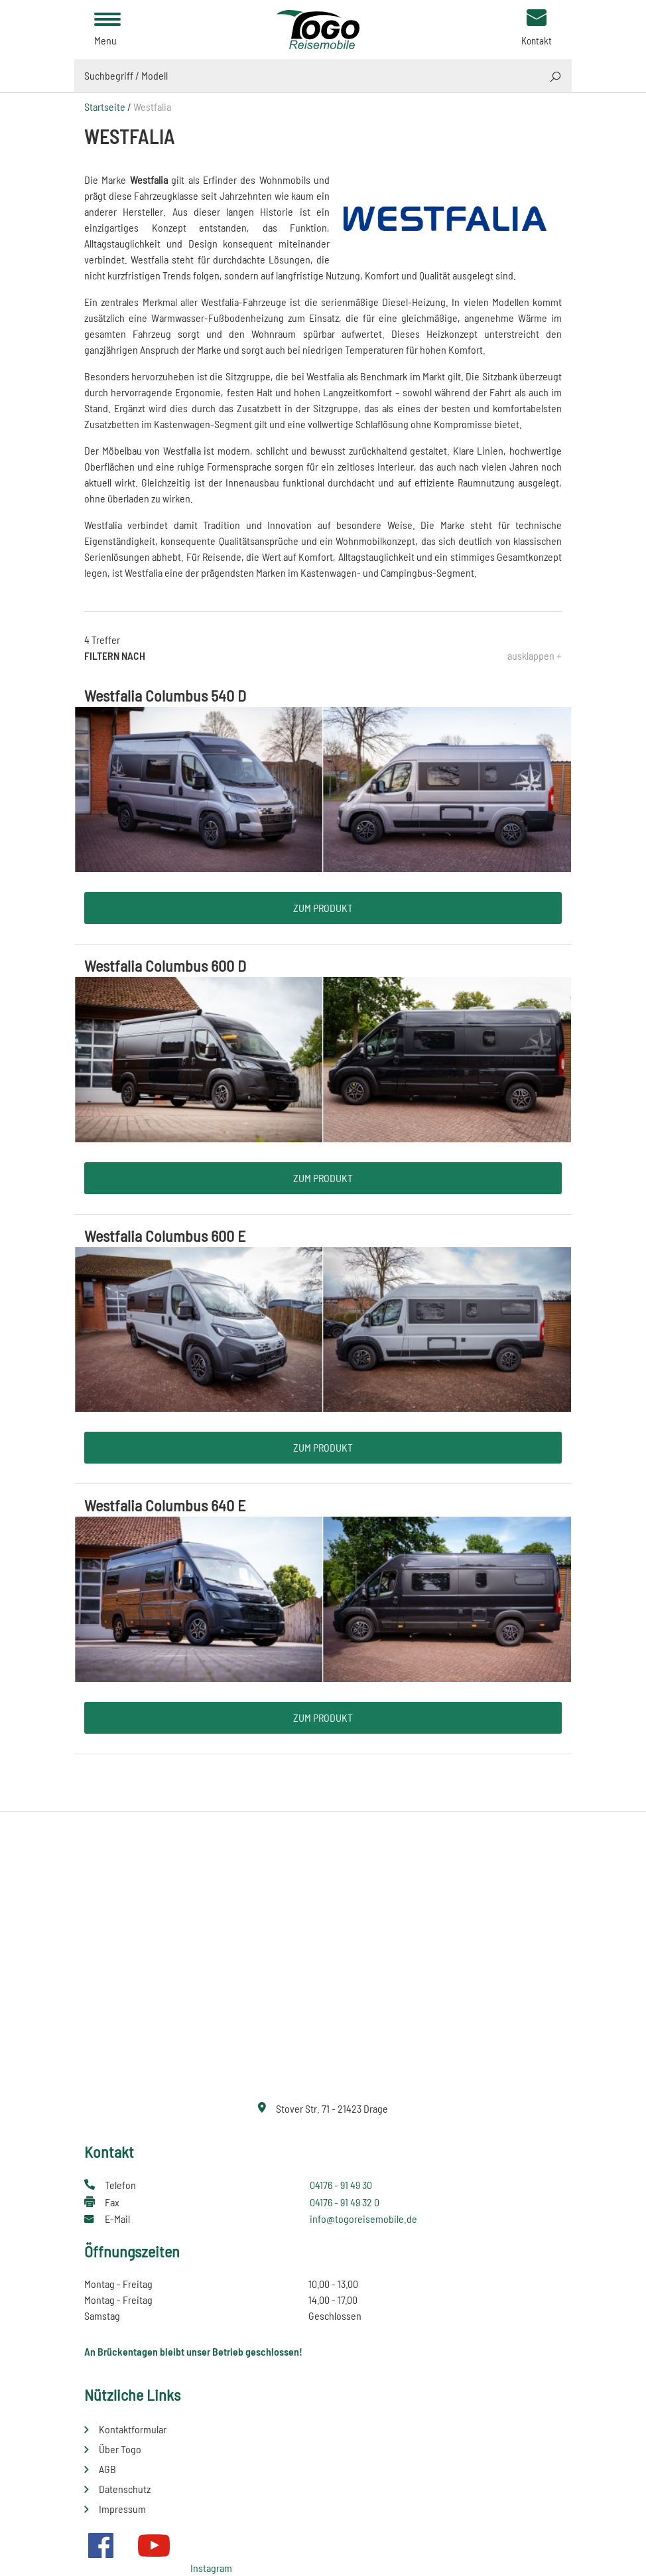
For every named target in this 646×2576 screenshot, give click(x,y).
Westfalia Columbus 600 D (165, 965)
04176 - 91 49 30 (341, 2184)
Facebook (100, 2545)
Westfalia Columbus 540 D (165, 695)
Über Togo (120, 2449)
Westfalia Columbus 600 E (164, 1235)
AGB (107, 2468)
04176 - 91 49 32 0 (344, 2202)
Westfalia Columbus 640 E (164, 1505)
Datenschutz (125, 2488)
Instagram (211, 2567)
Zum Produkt (323, 907)
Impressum (122, 2508)
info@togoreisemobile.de (363, 2218)
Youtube (153, 2545)
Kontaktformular (132, 2429)
